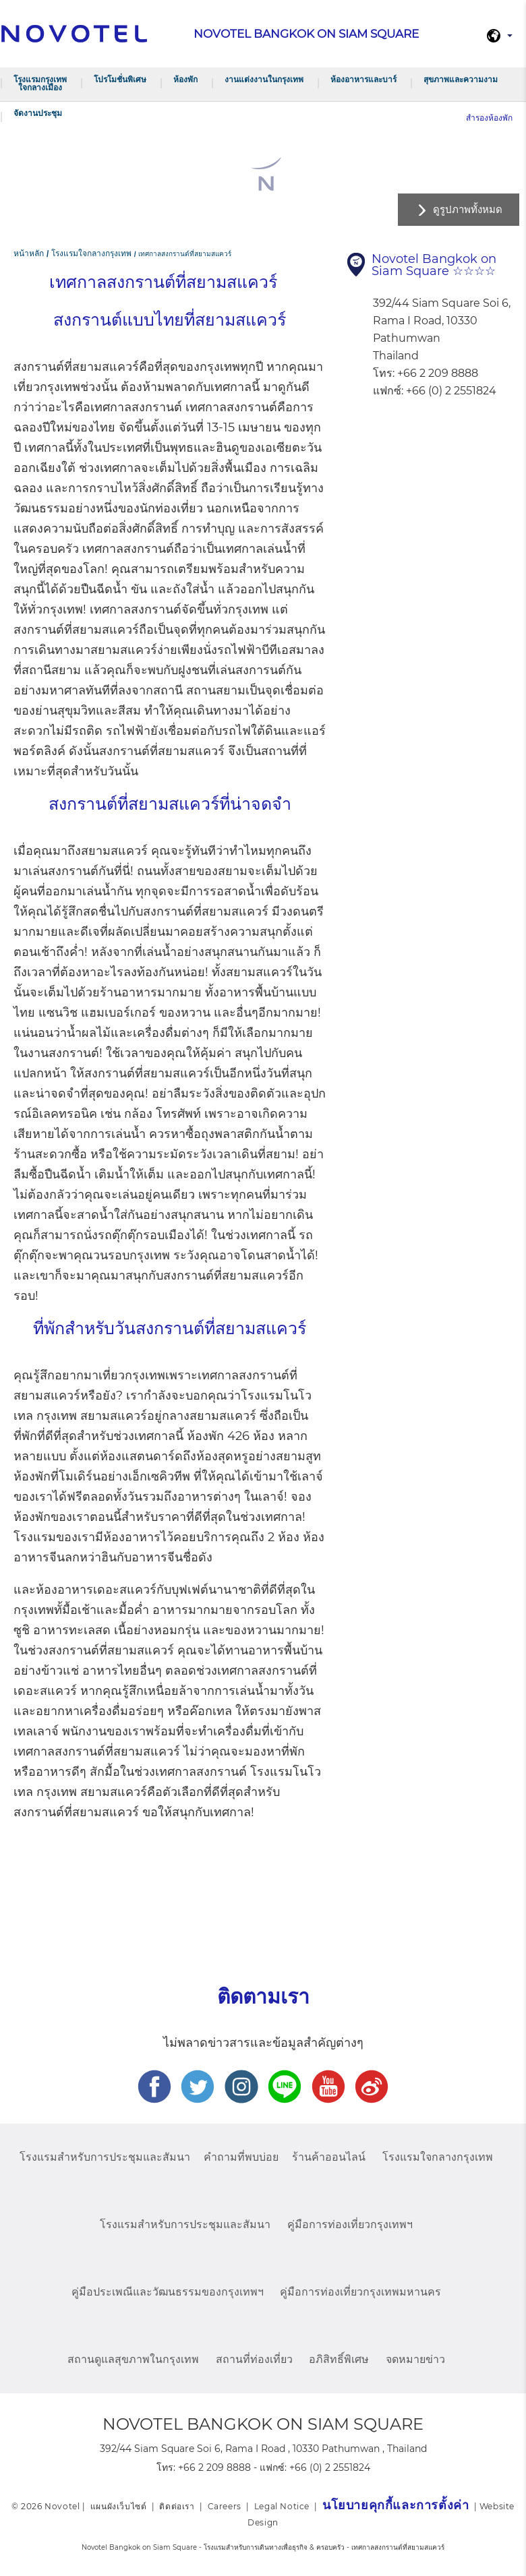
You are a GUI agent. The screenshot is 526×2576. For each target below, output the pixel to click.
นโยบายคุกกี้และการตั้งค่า (395, 2505)
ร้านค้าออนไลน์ (329, 2157)
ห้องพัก (185, 79)
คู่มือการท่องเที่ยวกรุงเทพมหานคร (360, 2291)
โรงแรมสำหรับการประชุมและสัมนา (105, 2157)
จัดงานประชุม (37, 113)
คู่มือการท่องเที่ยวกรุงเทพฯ (350, 2224)
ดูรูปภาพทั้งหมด (467, 209)
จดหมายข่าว (415, 2359)
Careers (224, 2506)
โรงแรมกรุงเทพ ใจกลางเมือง (40, 83)
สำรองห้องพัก (489, 118)
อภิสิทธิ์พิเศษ (339, 2359)
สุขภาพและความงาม (460, 79)
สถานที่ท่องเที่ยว (254, 2359)
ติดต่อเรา (176, 2506)
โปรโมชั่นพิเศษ (120, 79)
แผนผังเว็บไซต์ (118, 2506)
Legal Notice (282, 2506)
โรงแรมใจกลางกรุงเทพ (437, 2157)
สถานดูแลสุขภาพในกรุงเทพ (133, 2359)
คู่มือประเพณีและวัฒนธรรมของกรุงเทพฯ (167, 2291)
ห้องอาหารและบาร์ (363, 79)
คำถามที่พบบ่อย (241, 2157)
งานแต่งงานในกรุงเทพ (264, 79)
